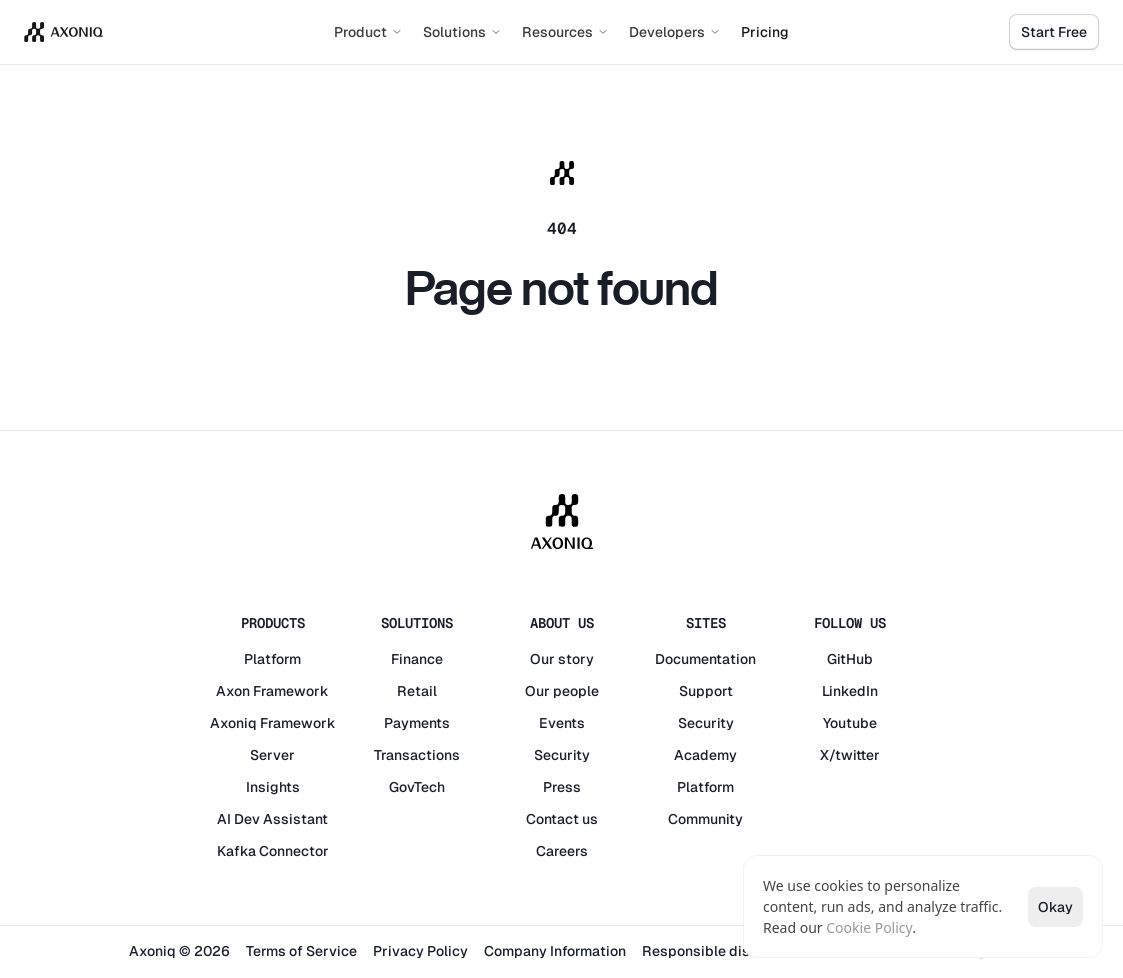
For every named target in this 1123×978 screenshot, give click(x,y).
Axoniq (233, 723)
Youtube (850, 723)
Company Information (555, 951)
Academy (705, 755)
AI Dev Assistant (272, 819)
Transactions (417, 755)
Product (368, 32)
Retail (417, 691)
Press (562, 787)
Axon (233, 691)
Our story (562, 659)
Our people (562, 691)
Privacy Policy (420, 951)
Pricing (765, 32)
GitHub (850, 659)
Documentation (705, 659)
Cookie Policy (869, 927)
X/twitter (850, 755)
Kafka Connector (273, 851)
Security (562, 755)
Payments (417, 723)
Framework (291, 691)
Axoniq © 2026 (179, 951)
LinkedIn (850, 691)
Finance (417, 659)
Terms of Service (301, 951)
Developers (675, 32)
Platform (272, 659)
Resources (565, 32)
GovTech (417, 787)
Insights (273, 787)
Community (705, 819)
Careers (562, 851)
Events (562, 723)
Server (272, 755)
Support (706, 691)
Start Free (1054, 32)
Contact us (562, 819)
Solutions (462, 32)
